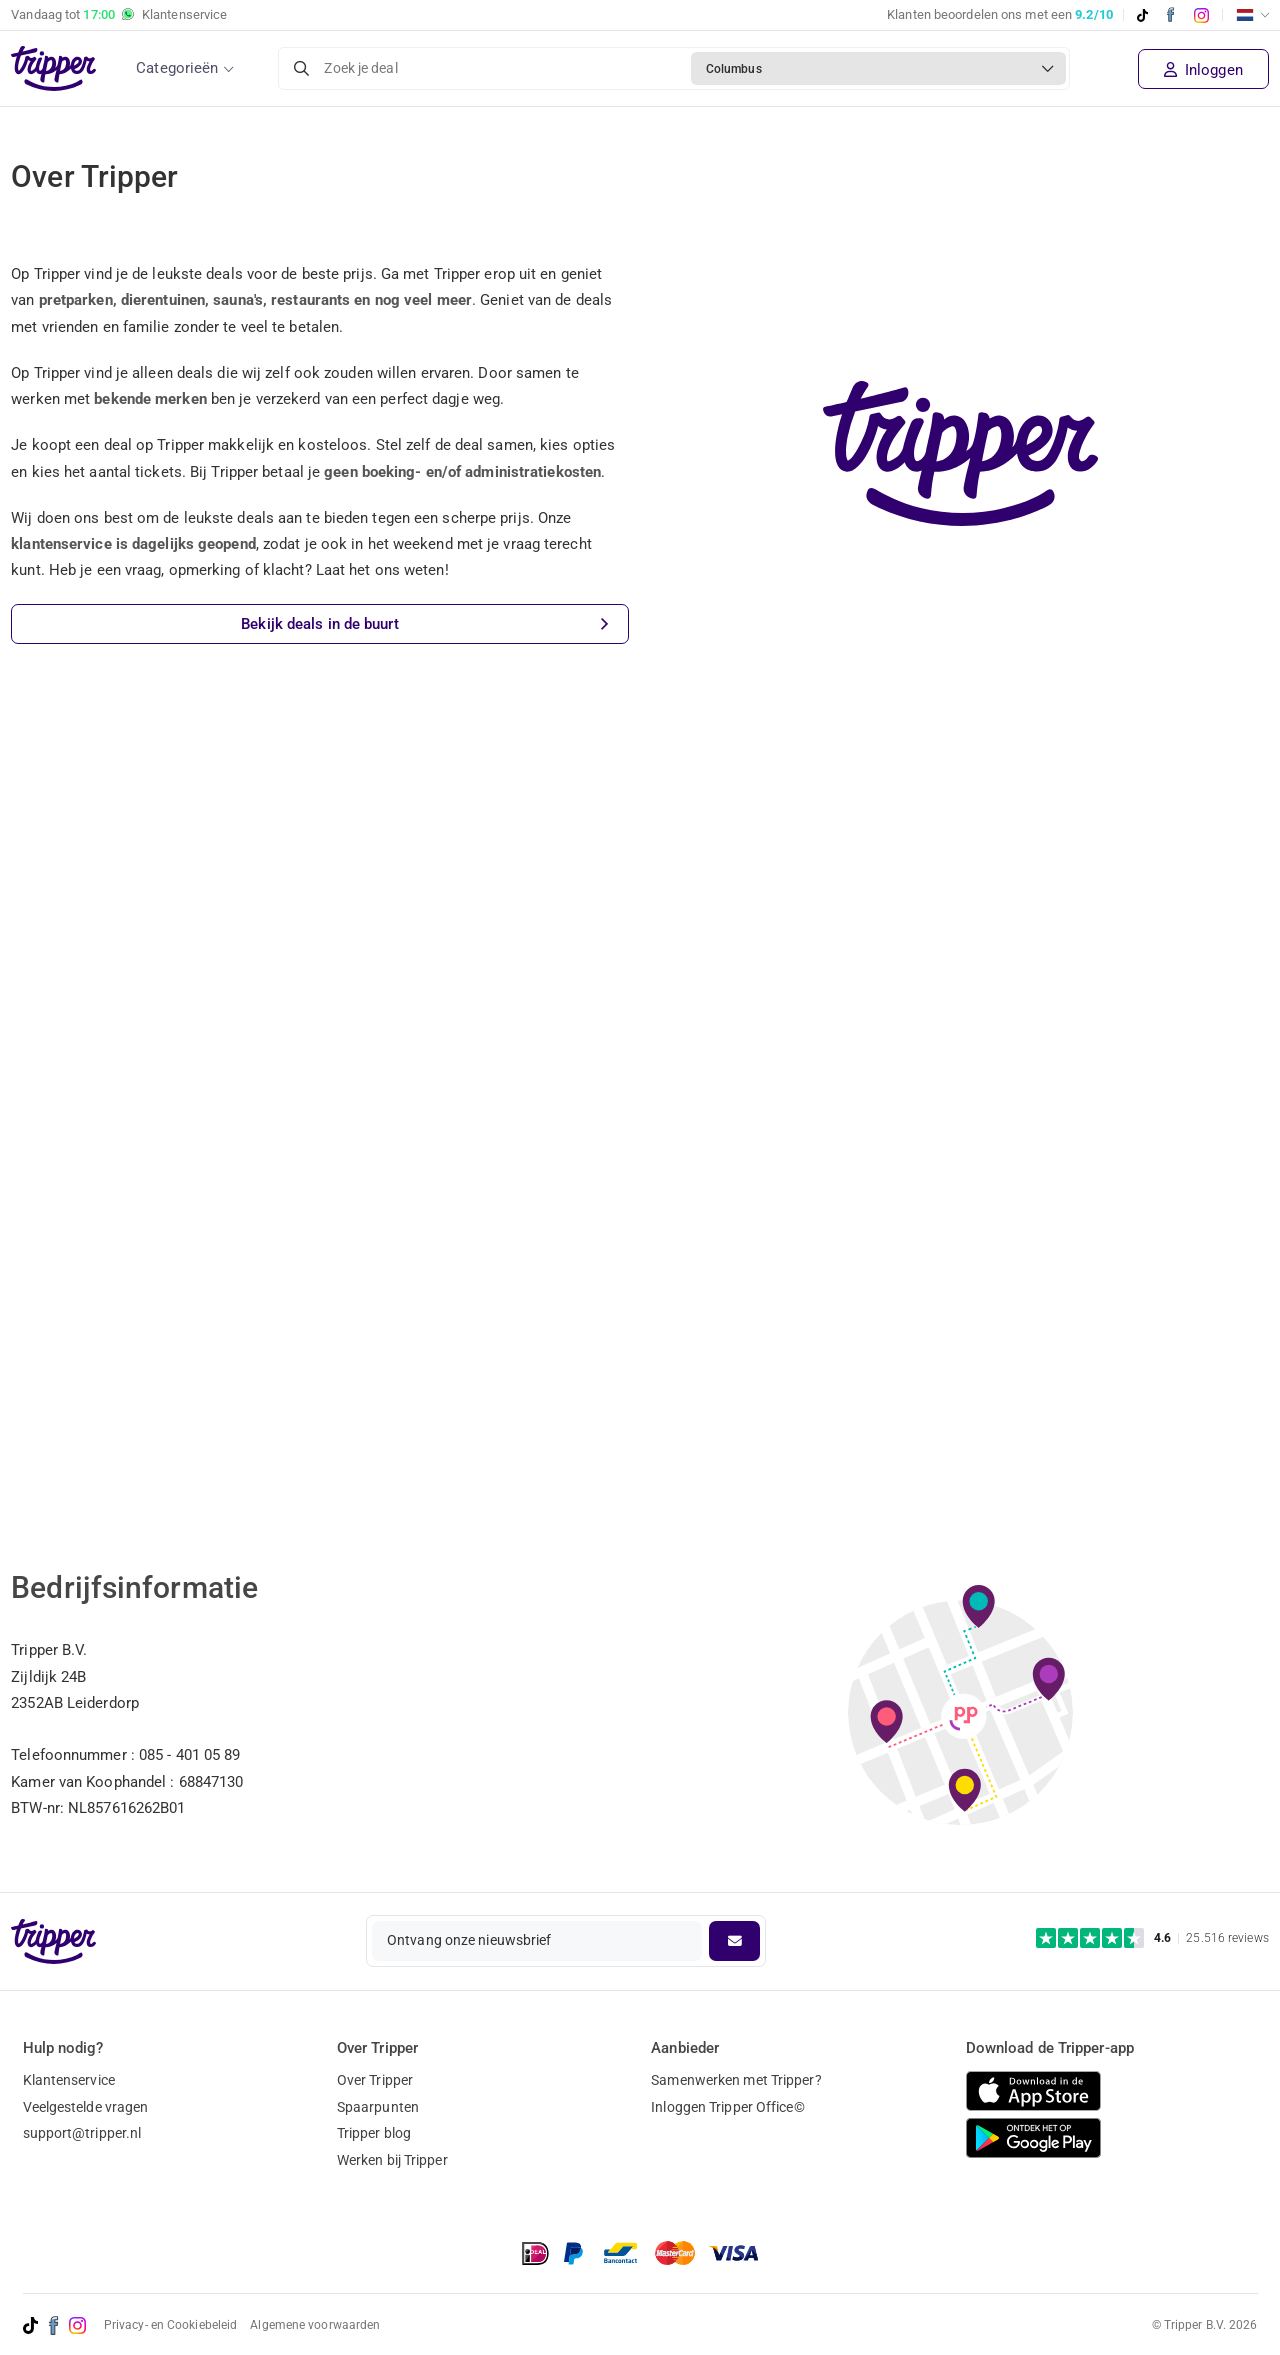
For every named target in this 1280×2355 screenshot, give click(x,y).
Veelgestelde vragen (86, 2107)
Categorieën (177, 68)
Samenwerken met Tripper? (736, 2080)
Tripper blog (374, 2133)
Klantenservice (69, 2080)
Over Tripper (375, 2080)
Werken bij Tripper (392, 2160)
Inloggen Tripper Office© (727, 2107)
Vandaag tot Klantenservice (119, 15)
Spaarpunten (378, 2107)
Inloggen (1203, 70)
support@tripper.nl (82, 2133)
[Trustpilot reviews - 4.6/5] (1152, 1938)
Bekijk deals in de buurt (424, 624)
